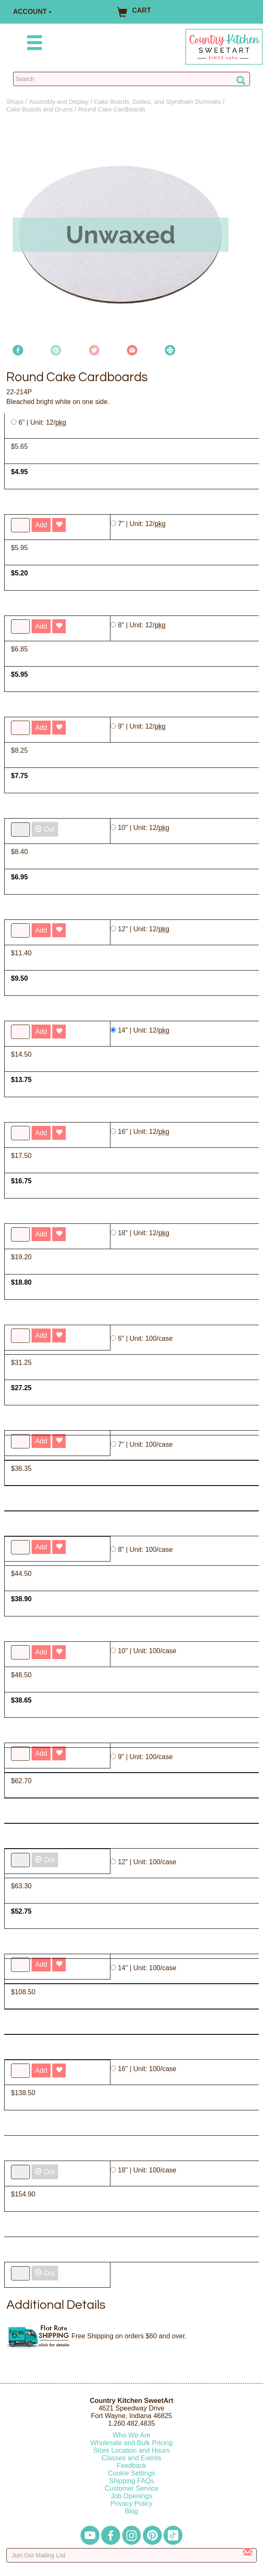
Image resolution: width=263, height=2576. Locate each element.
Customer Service (131, 2488)
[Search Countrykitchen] (131, 79)
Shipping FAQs (131, 2480)
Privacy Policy (131, 2503)
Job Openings (132, 2496)
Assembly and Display (59, 101)
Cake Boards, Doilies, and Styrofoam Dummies (157, 101)
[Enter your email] (131, 2555)
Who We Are (131, 2435)
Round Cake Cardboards (111, 109)
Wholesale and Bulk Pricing (132, 2442)
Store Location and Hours (131, 2450)
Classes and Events (131, 2458)
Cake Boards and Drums (39, 109)
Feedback (131, 2465)
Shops (15, 101)
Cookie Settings (131, 2473)
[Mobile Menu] (33, 44)
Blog (131, 2511)
